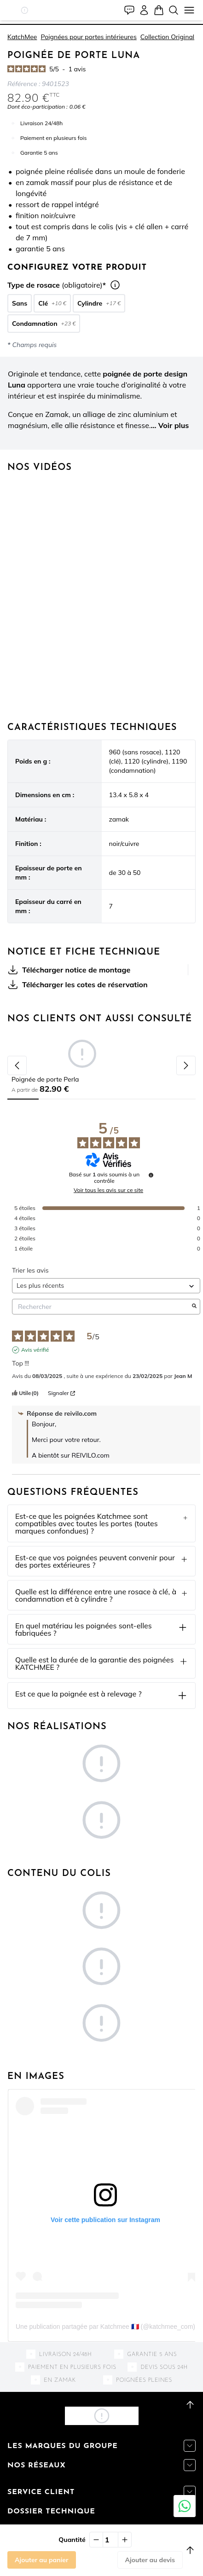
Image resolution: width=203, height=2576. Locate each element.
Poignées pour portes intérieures (88, 37)
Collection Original (167, 37)
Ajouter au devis (150, 2560)
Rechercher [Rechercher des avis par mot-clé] (101, 1306)
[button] (24, 10)
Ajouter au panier (42, 2560)
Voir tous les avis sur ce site (108, 1190)
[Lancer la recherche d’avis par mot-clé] (194, 1306)
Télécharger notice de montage (68, 969)
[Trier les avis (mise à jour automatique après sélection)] (106, 1285)
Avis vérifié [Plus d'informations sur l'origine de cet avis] (35, 1349)
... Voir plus (170, 425)
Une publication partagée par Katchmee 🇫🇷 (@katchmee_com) (105, 2326)
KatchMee (22, 37)
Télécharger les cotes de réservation (77, 984)
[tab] (101, 24)
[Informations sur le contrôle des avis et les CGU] (151, 1175)
